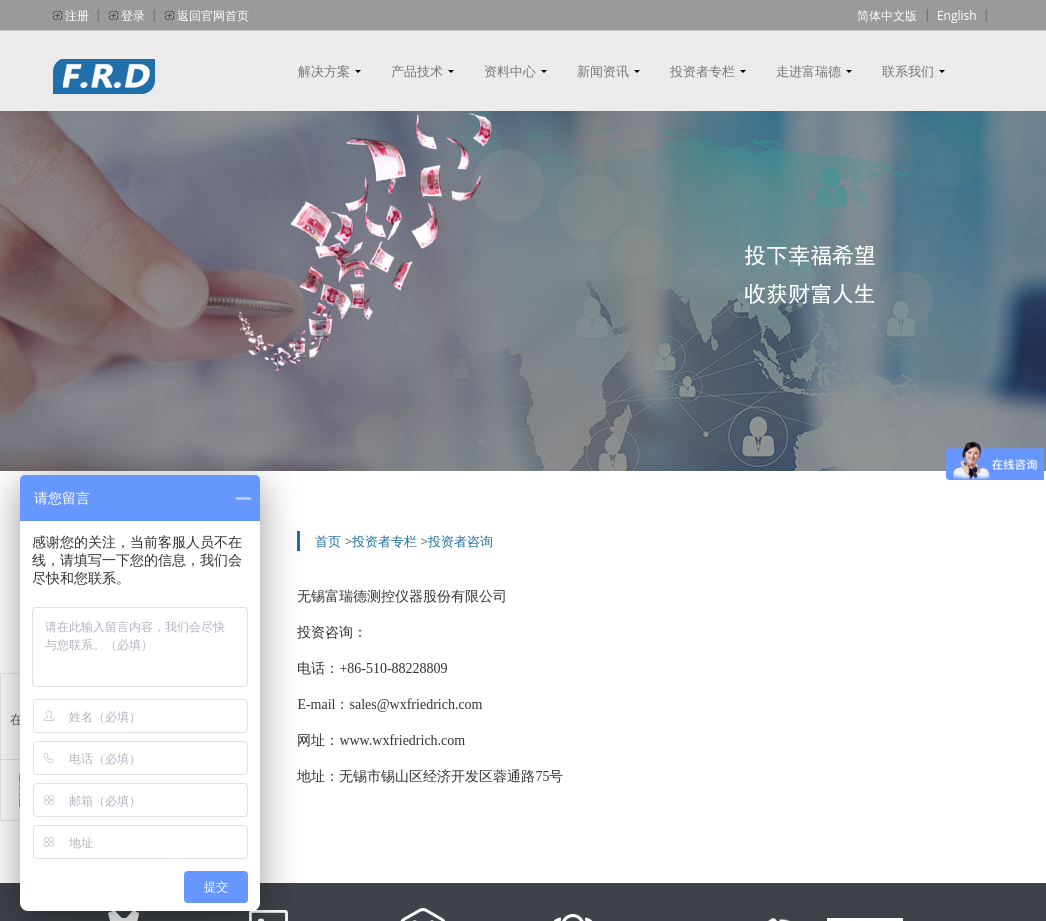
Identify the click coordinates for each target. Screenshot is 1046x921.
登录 (133, 15)
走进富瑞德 (808, 71)
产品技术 (417, 71)
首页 (328, 541)
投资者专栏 (702, 71)
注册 (77, 15)
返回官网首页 (213, 15)
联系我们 (908, 71)
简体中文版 (887, 15)
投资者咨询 (460, 541)
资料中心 (510, 71)
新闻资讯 (603, 71)
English (957, 15)
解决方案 (324, 71)
